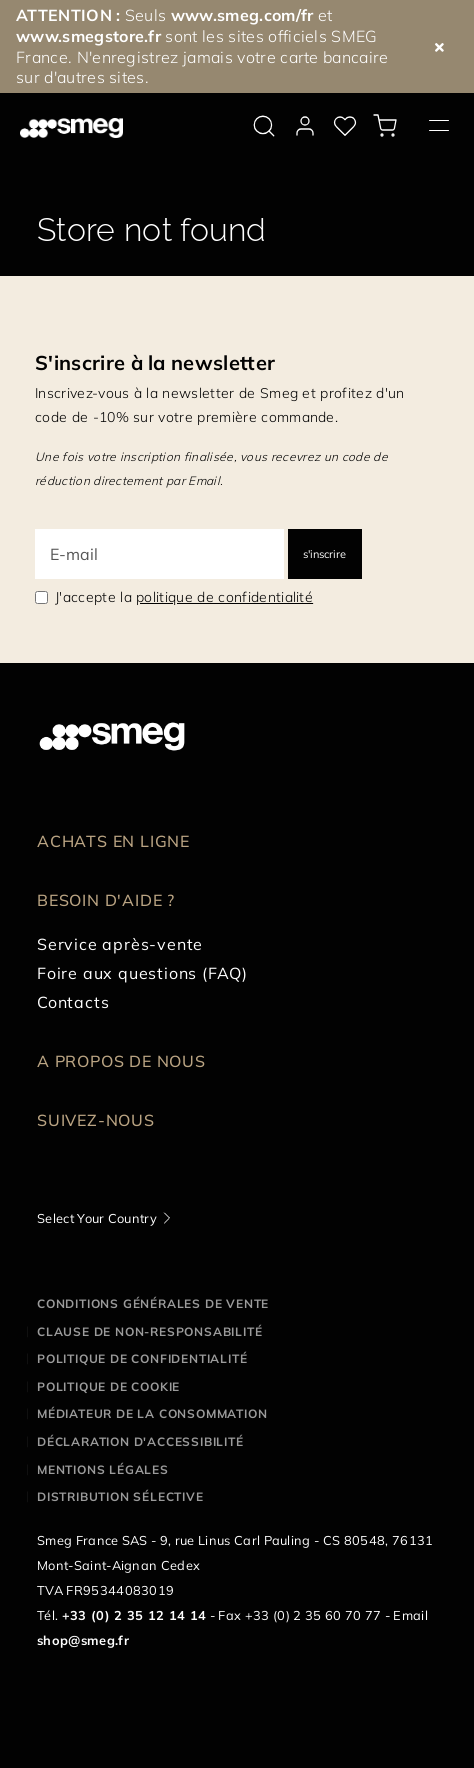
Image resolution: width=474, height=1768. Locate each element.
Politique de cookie (108, 1386)
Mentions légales (103, 1469)
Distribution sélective (120, 1496)
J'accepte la (184, 597)
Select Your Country (97, 1218)
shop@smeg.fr (83, 1640)
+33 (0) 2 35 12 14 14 (134, 1615)
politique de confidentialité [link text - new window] (224, 597)
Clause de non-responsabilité (149, 1331)
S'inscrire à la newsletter (155, 362)
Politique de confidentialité (142, 1358)
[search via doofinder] (264, 126)
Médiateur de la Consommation (152, 1413)
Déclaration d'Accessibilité (140, 1441)
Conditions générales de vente (153, 1303)
